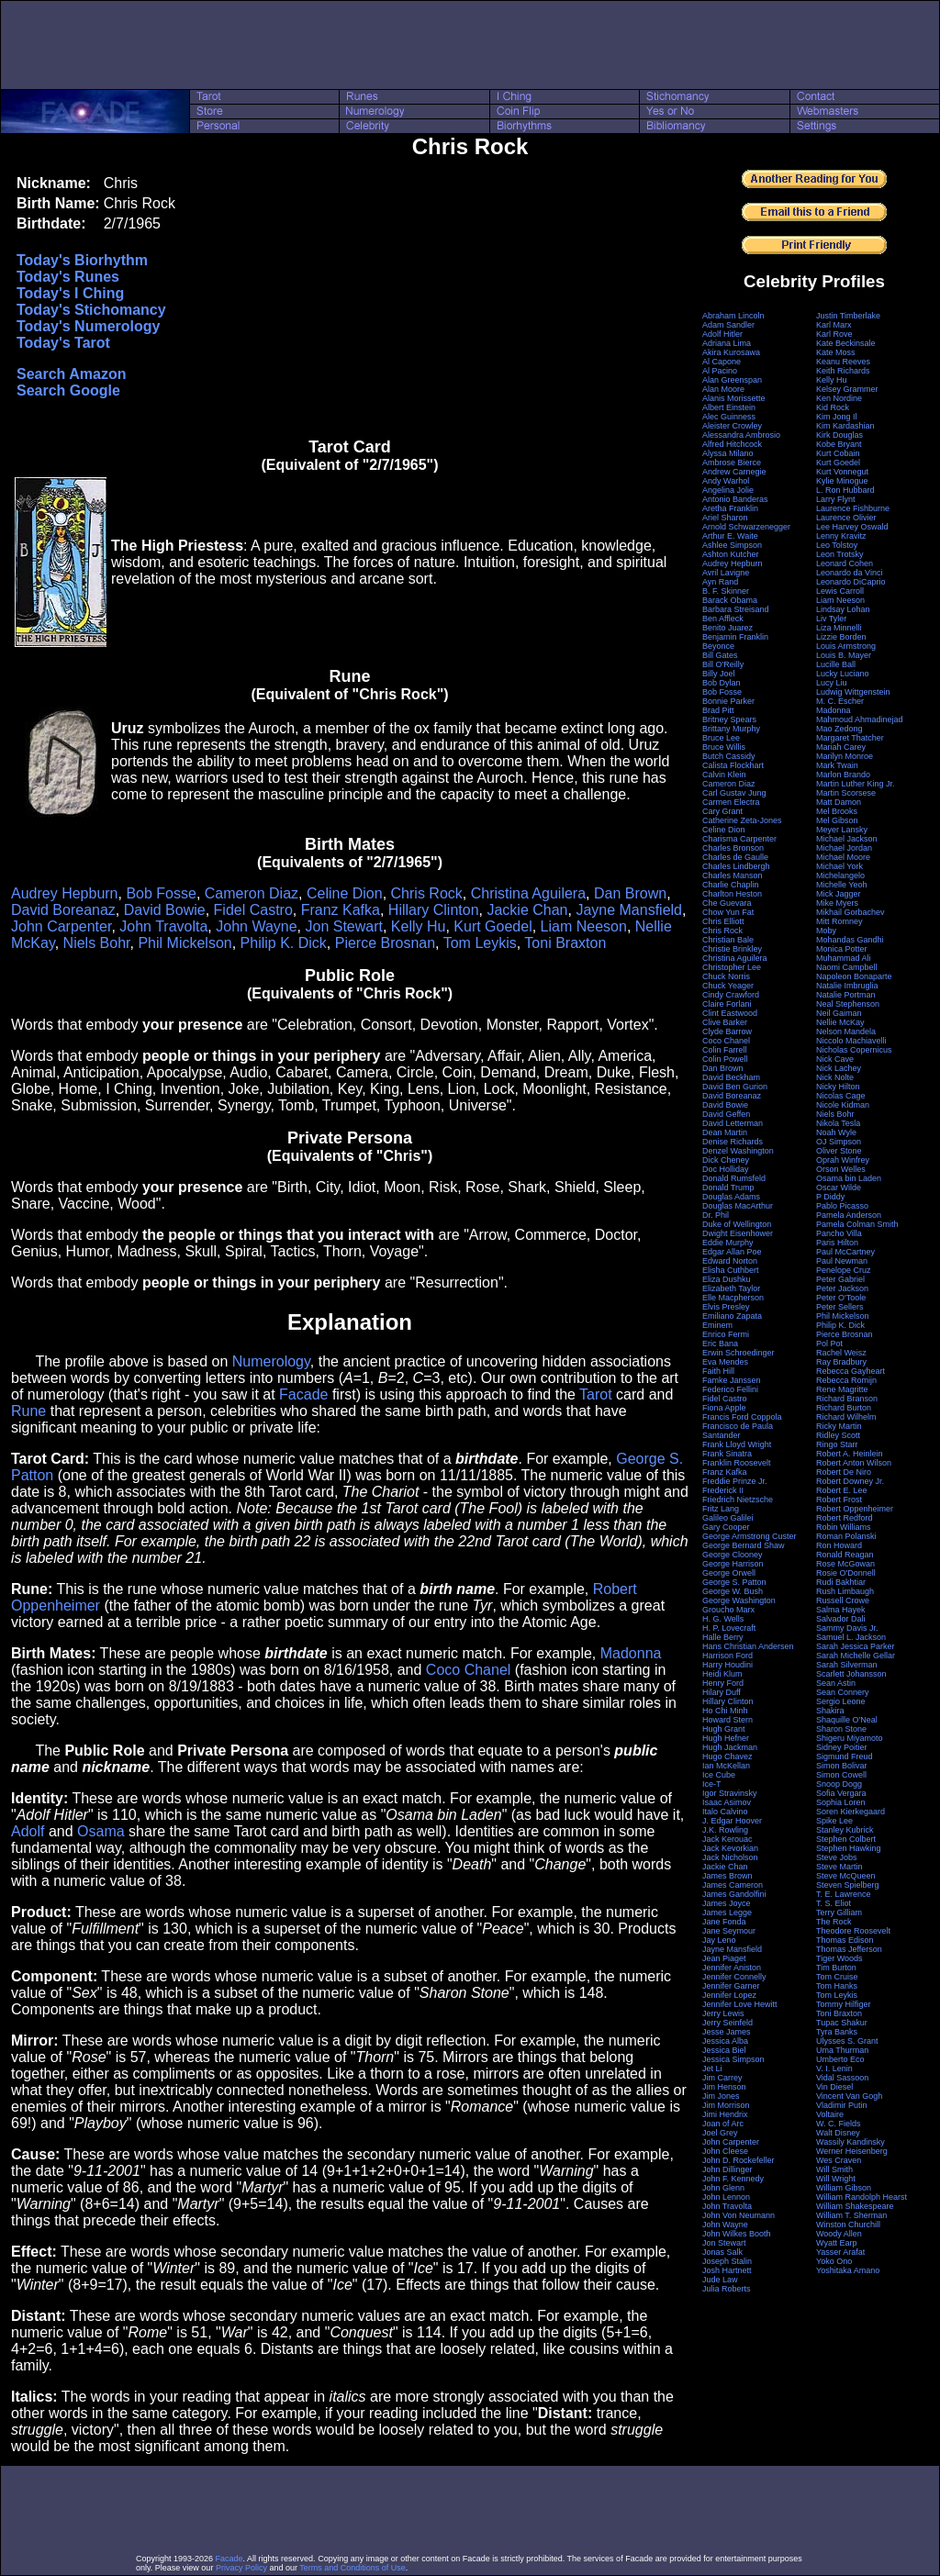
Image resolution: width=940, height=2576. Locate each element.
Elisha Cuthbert (730, 1270)
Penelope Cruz (843, 1270)
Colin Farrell (724, 1049)
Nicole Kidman (842, 1105)
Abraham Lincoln (733, 315)
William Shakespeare (855, 2206)
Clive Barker (724, 1022)
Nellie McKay (840, 1022)
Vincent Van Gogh (849, 2096)
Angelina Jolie (728, 490)
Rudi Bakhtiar (841, 1582)
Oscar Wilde (838, 1187)
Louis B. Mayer (843, 655)
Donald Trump (728, 1187)
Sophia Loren (841, 1802)
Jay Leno (719, 1940)
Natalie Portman (846, 994)
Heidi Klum (722, 1673)
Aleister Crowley (732, 425)
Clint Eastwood (729, 1013)
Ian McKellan (726, 1765)
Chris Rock (427, 893)
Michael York (839, 866)
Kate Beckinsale (846, 343)
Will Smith (834, 2169)
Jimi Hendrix (725, 2114)
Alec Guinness (728, 416)
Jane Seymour (728, 1930)
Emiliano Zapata (732, 1316)
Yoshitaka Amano (847, 2270)
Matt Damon (838, 802)
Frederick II (723, 1490)
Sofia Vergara (841, 1793)
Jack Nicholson (730, 1857)
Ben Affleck (723, 618)
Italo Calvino (725, 1811)
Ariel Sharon (725, 517)
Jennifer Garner (731, 1986)
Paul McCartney (845, 1251)
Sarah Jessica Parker (855, 1646)
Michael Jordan (844, 848)
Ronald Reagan (845, 1554)
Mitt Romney (839, 921)
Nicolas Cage (841, 1095)
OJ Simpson (838, 1141)
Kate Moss (836, 352)
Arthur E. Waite (730, 536)
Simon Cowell (841, 1774)
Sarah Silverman (847, 1664)
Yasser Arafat (840, 2252)
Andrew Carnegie (734, 471)
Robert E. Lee (841, 1490)
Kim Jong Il (836, 416)
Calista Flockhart (733, 765)
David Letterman (732, 1123)
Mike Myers (837, 903)
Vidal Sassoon (842, 2077)
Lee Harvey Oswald (852, 526)
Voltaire (830, 2114)
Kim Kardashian (845, 425)
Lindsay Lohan (843, 609)
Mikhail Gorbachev (850, 912)
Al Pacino (719, 370)
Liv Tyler (831, 618)
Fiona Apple (724, 1407)
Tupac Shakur (841, 2022)
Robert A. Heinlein (849, 1453)
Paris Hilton (837, 1242)
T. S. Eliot (833, 1903)
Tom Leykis (480, 943)
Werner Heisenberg (852, 2151)
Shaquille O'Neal (847, 1719)
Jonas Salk (722, 2252)
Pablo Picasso (842, 1205)
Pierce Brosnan (385, 943)
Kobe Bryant (839, 444)
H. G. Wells (723, 1618)
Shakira (830, 1710)
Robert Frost (839, 1499)
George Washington (739, 1600)
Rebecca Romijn (846, 1380)
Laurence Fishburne (853, 508)
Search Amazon (71, 374)
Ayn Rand (720, 581)
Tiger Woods (839, 1958)
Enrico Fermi (725, 1334)
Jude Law (720, 2279)
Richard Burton (843, 1407)
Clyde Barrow (727, 1031)
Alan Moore (723, 389)
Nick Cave (835, 1059)
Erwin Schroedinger (738, 1352)
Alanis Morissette (734, 398)
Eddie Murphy (728, 1242)
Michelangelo (840, 875)
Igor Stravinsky (729, 1793)
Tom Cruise (837, 1976)
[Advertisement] (470, 45)
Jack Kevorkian (730, 1848)
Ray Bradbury (841, 1361)
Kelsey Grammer (847, 389)
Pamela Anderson (848, 1215)
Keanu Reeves (843, 361)
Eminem (717, 1325)
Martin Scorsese (846, 792)
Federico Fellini (730, 1389)
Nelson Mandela (846, 1031)
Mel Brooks (836, 811)
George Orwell (728, 1573)
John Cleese (725, 2151)
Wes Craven (838, 2160)
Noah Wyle (836, 1132)
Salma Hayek (841, 1609)
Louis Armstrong (846, 646)
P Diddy (830, 1196)
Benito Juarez (727, 627)
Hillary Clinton (433, 910)
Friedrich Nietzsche (737, 1499)
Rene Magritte (842, 1389)
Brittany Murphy (731, 728)
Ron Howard (839, 1545)
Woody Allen (839, 2233)
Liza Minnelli (839, 627)
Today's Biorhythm (82, 260)
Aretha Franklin (730, 508)
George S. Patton (734, 1582)
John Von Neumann (738, 2215)
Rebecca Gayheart (850, 1371)
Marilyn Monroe (844, 756)
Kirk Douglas (839, 435)
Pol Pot (829, 1343)
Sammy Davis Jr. (847, 1628)
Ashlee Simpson (732, 545)
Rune (28, 1411)
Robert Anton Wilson (853, 1462)
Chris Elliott (723, 921)
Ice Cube (718, 1774)
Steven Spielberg (847, 1885)
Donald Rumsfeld (734, 1178)
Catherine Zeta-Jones (742, 820)
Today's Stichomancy (91, 310)
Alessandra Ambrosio (741, 435)
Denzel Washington (738, 1150)
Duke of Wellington (736, 1224)
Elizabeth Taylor (731, 1288)
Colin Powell (725, 1059)
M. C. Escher (840, 701)
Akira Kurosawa (731, 352)
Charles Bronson (733, 848)
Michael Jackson (847, 838)
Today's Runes (68, 276)
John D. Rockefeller (738, 2160)
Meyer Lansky (841, 829)
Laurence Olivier (846, 517)
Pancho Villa (839, 1233)
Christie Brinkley (732, 948)
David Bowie (165, 910)
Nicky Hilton (838, 1086)
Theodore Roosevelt (853, 1930)
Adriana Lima (726, 343)
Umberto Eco (840, 2059)
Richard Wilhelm (846, 1417)
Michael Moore (843, 857)
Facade (303, 1394)
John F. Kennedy (733, 2178)
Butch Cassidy (728, 756)
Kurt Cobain (838, 453)
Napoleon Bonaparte (854, 976)
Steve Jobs (836, 1857)
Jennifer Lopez (729, 1995)
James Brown (727, 1875)
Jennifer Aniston (731, 1967)
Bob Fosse (161, 893)
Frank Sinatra (727, 1453)
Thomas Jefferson (849, 1949)
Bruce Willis (723, 747)
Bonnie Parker (728, 701)
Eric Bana (720, 1343)
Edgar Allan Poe (732, 1251)
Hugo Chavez (727, 1756)
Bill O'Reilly (723, 664)
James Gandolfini (734, 1894)
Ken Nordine (839, 398)
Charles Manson (732, 875)
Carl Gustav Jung (734, 792)
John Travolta (163, 926)
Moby (826, 930)
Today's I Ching (70, 293)
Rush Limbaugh (845, 1591)
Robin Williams (843, 1527)
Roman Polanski (846, 1536)
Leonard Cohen (844, 563)
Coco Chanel (468, 1670)
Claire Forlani (727, 1004)
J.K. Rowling (725, 1829)
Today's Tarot (63, 343)
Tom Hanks (836, 1986)
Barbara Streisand (735, 609)
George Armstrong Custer (749, 1536)
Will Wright (836, 2178)
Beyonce (718, 646)
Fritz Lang (720, 1508)
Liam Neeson (584, 926)
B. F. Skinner (725, 591)
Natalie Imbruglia (847, 985)
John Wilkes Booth (736, 2233)
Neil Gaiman (839, 1013)
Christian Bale (728, 939)
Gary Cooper (726, 1527)
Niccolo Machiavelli (851, 1040)
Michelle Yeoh (841, 884)
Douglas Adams (731, 1196)
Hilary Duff (721, 1692)
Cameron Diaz (251, 893)
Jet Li (712, 2068)
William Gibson (843, 2187)
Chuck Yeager (728, 985)
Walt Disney (838, 2132)
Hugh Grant (723, 1729)
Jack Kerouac (727, 1839)
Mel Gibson (837, 820)
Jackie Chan (527, 910)
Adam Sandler (728, 324)
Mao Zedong (839, 728)
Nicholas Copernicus (854, 1049)
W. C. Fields (838, 2123)
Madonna (631, 1653)
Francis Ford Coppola (742, 1417)
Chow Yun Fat (728, 912)
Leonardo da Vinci (849, 572)
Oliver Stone (839, 1150)
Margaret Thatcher (850, 737)
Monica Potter (841, 948)
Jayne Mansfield (629, 910)
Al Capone (721, 361)
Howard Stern (727, 1719)
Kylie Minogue (842, 480)
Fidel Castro (253, 910)
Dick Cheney (725, 1160)
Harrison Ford (727, 1655)
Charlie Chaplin (730, 884)
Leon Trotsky (840, 554)
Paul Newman (841, 1261)
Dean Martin (724, 1132)
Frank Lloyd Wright (736, 1444)
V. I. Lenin (834, 2068)
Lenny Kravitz (841, 536)
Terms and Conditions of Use (352, 2567)
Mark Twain (837, 765)
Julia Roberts (726, 2288)
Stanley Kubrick (845, 1829)
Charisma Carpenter (739, 838)
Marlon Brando (843, 774)
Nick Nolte (835, 1077)
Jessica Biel (724, 2050)
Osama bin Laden (848, 1178)
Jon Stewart (343, 926)
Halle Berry (723, 1637)
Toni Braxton (565, 943)
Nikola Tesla (838, 1123)
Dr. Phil (715, 1215)
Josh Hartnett (727, 2270)
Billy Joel (718, 673)
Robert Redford (844, 1517)
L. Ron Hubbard (845, 490)
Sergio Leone (841, 1701)
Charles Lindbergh (736, 866)
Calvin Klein (724, 774)
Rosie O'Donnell (846, 1573)
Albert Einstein (728, 407)
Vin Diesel (834, 2086)
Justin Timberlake (848, 315)
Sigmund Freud (844, 1756)
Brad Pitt (718, 710)
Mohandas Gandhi (850, 939)
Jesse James (726, 2031)
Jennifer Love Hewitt (740, 2004)
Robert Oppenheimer (854, 1508)
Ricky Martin (839, 1426)
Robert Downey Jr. (850, 1481)
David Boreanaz (63, 910)
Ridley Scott (838, 1435)
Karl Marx (834, 324)
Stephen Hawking (848, 1848)
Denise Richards (732, 1141)
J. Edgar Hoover (732, 1820)
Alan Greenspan (732, 380)
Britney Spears (729, 719)
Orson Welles (841, 1169)
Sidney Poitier (841, 1747)
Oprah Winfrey (842, 1160)
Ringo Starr (837, 1444)
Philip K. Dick (284, 943)
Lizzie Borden (841, 636)
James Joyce (726, 1903)
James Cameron (732, 1885)
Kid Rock (832, 407)
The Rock (834, 1921)
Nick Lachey (838, 1068)
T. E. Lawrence (843, 1894)
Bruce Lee (721, 737)
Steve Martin (839, 1866)
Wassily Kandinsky (850, 2142)
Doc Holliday (725, 1169)
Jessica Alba (725, 2041)
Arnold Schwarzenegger (746, 526)
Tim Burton (836, 1967)
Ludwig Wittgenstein (853, 692)
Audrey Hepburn (64, 893)
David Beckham (731, 1077)
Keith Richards (843, 370)
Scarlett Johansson (851, 1673)
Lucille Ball (836, 664)
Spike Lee (834, 1820)
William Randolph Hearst (861, 2197)
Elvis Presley (726, 1306)
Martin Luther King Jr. (855, 783)
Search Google (68, 390)
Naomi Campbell (847, 967)
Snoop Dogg (839, 1784)
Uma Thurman (842, 2050)
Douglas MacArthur (737, 1205)
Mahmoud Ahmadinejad (859, 719)
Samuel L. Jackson (851, 1637)
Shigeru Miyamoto (849, 1738)
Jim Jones (721, 2096)
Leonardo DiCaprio (851, 581)
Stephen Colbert (846, 1839)
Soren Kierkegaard (850, 1811)
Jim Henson (724, 2086)
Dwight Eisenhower (737, 1233)
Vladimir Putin (841, 2105)
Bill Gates (720, 655)
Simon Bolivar (841, 1765)
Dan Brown (630, 893)
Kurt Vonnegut (842, 471)
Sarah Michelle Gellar (855, 1655)
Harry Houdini (727, 1664)
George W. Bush (732, 1591)
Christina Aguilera (528, 893)
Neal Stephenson (847, 1004)
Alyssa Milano (728, 453)
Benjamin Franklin (735, 636)
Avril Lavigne (725, 572)
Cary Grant (722, 811)
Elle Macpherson (733, 1297)
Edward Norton (729, 1261)
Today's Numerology (88, 326)
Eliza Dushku (726, 1279)
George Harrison (733, 1563)
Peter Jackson (842, 1288)
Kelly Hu (418, 926)
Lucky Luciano (842, 673)
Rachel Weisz (841, 1352)
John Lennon (726, 2197)
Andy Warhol (725, 480)
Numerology (271, 1361)
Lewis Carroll (840, 591)
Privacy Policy (241, 2567)
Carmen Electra (731, 802)
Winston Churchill (848, 2224)
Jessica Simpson (733, 2059)
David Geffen (726, 1114)
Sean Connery (842, 1692)
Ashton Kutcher (730, 554)
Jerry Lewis (723, 2013)
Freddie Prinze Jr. (734, 1481)
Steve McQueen (846, 1875)
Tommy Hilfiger (843, 2004)
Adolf (27, 1831)
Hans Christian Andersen (748, 1646)
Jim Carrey (722, 2077)
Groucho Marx (728, 1609)
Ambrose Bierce (731, 462)
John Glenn (723, 2187)
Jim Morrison (726, 2105)
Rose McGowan (845, 1563)
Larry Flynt (836, 499)
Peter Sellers (840, 1306)
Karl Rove (834, 334)
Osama (101, 1831)
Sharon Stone (841, 1729)
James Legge (727, 1912)
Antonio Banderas (735, 499)
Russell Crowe (842, 1600)
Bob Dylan (721, 682)
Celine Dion (345, 893)
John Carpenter (61, 926)
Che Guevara (727, 903)
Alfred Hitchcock (732, 444)
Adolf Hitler (722, 334)
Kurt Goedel (492, 926)
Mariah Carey (841, 747)
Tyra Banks (836, 2031)
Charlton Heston (732, 893)
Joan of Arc (723, 2123)
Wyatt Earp (836, 2242)
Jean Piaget (724, 1958)
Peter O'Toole (841, 1297)
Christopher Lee (731, 967)
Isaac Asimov (726, 1802)
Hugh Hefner (725, 1738)
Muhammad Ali (843, 958)
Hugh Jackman (729, 1747)
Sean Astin (836, 1683)
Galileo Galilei (728, 1517)
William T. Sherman (851, 2215)
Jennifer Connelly (734, 1976)
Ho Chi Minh (725, 1710)
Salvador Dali (841, 1618)
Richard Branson (847, 1398)
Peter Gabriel (840, 1279)
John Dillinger (727, 2169)
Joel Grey (720, 2132)
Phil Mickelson (184, 943)
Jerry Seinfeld (727, 2022)
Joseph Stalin (727, 2261)
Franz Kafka (340, 910)
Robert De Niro (843, 1472)
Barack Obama (729, 600)
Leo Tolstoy (836, 545)
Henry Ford (723, 1683)
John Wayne (256, 926)
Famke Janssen (731, 1380)
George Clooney (732, 1554)
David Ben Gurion (734, 1086)
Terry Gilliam (839, 1912)
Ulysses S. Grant (847, 2041)
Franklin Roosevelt (736, 1462)
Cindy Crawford (730, 994)
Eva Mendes (725, 1361)
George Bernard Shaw (743, 1545)
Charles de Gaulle (735, 857)
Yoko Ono (834, 2261)
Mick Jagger (838, 893)
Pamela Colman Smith (857, 1224)
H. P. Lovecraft (728, 1628)
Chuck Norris (726, 976)
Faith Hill (718, 1371)
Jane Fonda (724, 1921)
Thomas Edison (845, 1940)
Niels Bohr (96, 943)
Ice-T (712, 1784)
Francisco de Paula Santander (737, 1431)
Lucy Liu (831, 682)
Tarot (595, 1394)
